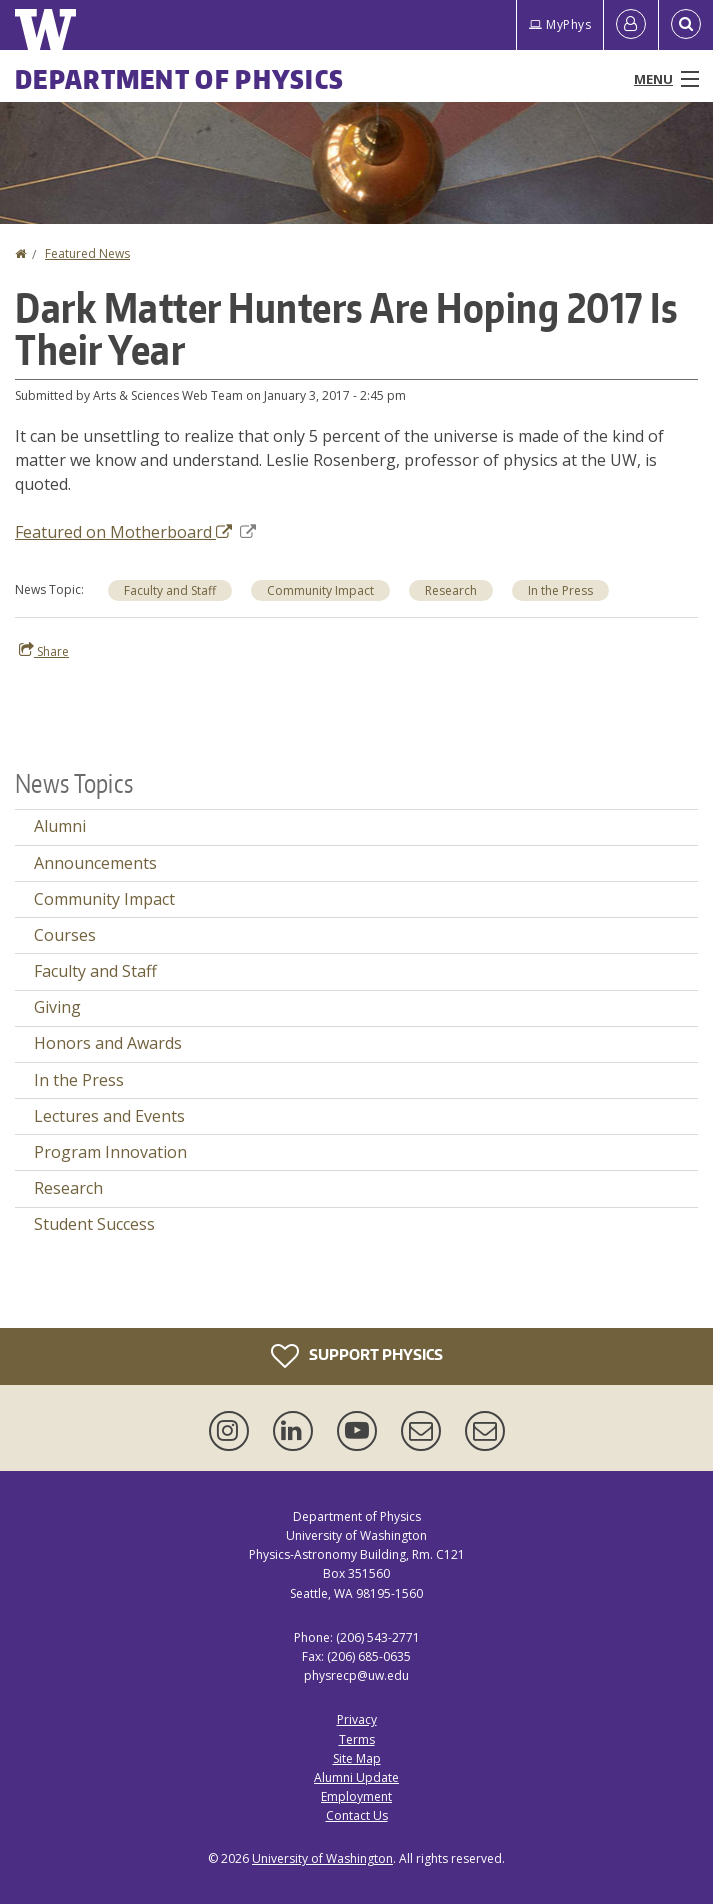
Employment (356, 1796)
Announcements (95, 863)
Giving (57, 1007)
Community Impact (320, 590)
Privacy (357, 1719)
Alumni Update (356, 1777)
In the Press (79, 1080)
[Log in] (631, 25)
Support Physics (357, 1356)
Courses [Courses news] (65, 935)
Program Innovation (110, 1152)
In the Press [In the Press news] (560, 590)
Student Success (94, 1224)
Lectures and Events (109, 1116)
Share (44, 651)
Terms (357, 1739)
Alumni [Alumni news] (60, 826)
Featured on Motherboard (135, 532)
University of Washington (322, 1858)
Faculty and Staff (170, 590)
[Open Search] (686, 25)
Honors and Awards (108, 1043)
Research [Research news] (451, 590)
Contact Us (357, 1815)
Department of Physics (179, 79)
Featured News (87, 253)
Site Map (357, 1758)
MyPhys (560, 24)
